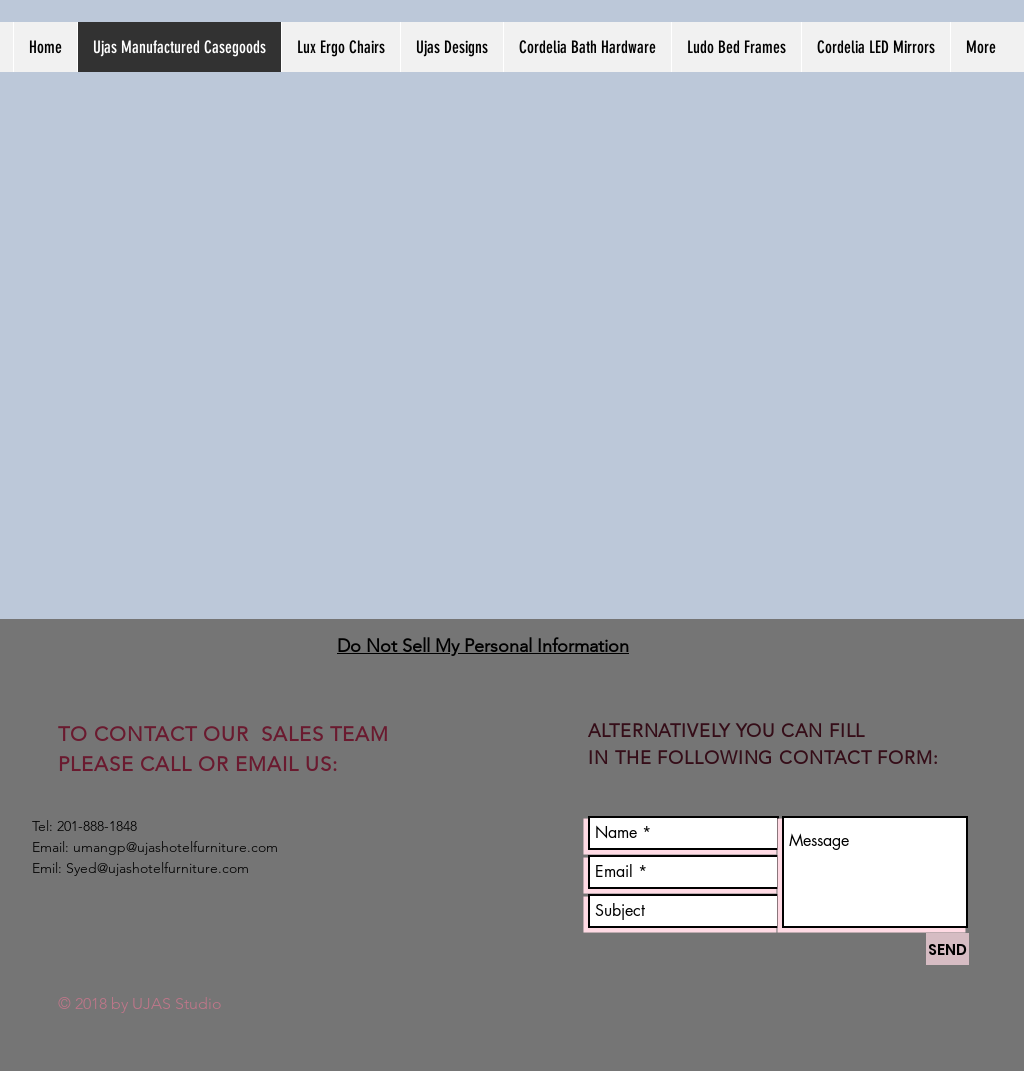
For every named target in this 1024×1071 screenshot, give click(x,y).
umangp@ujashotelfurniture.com (175, 847)
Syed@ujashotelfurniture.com (157, 868)
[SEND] (947, 949)
